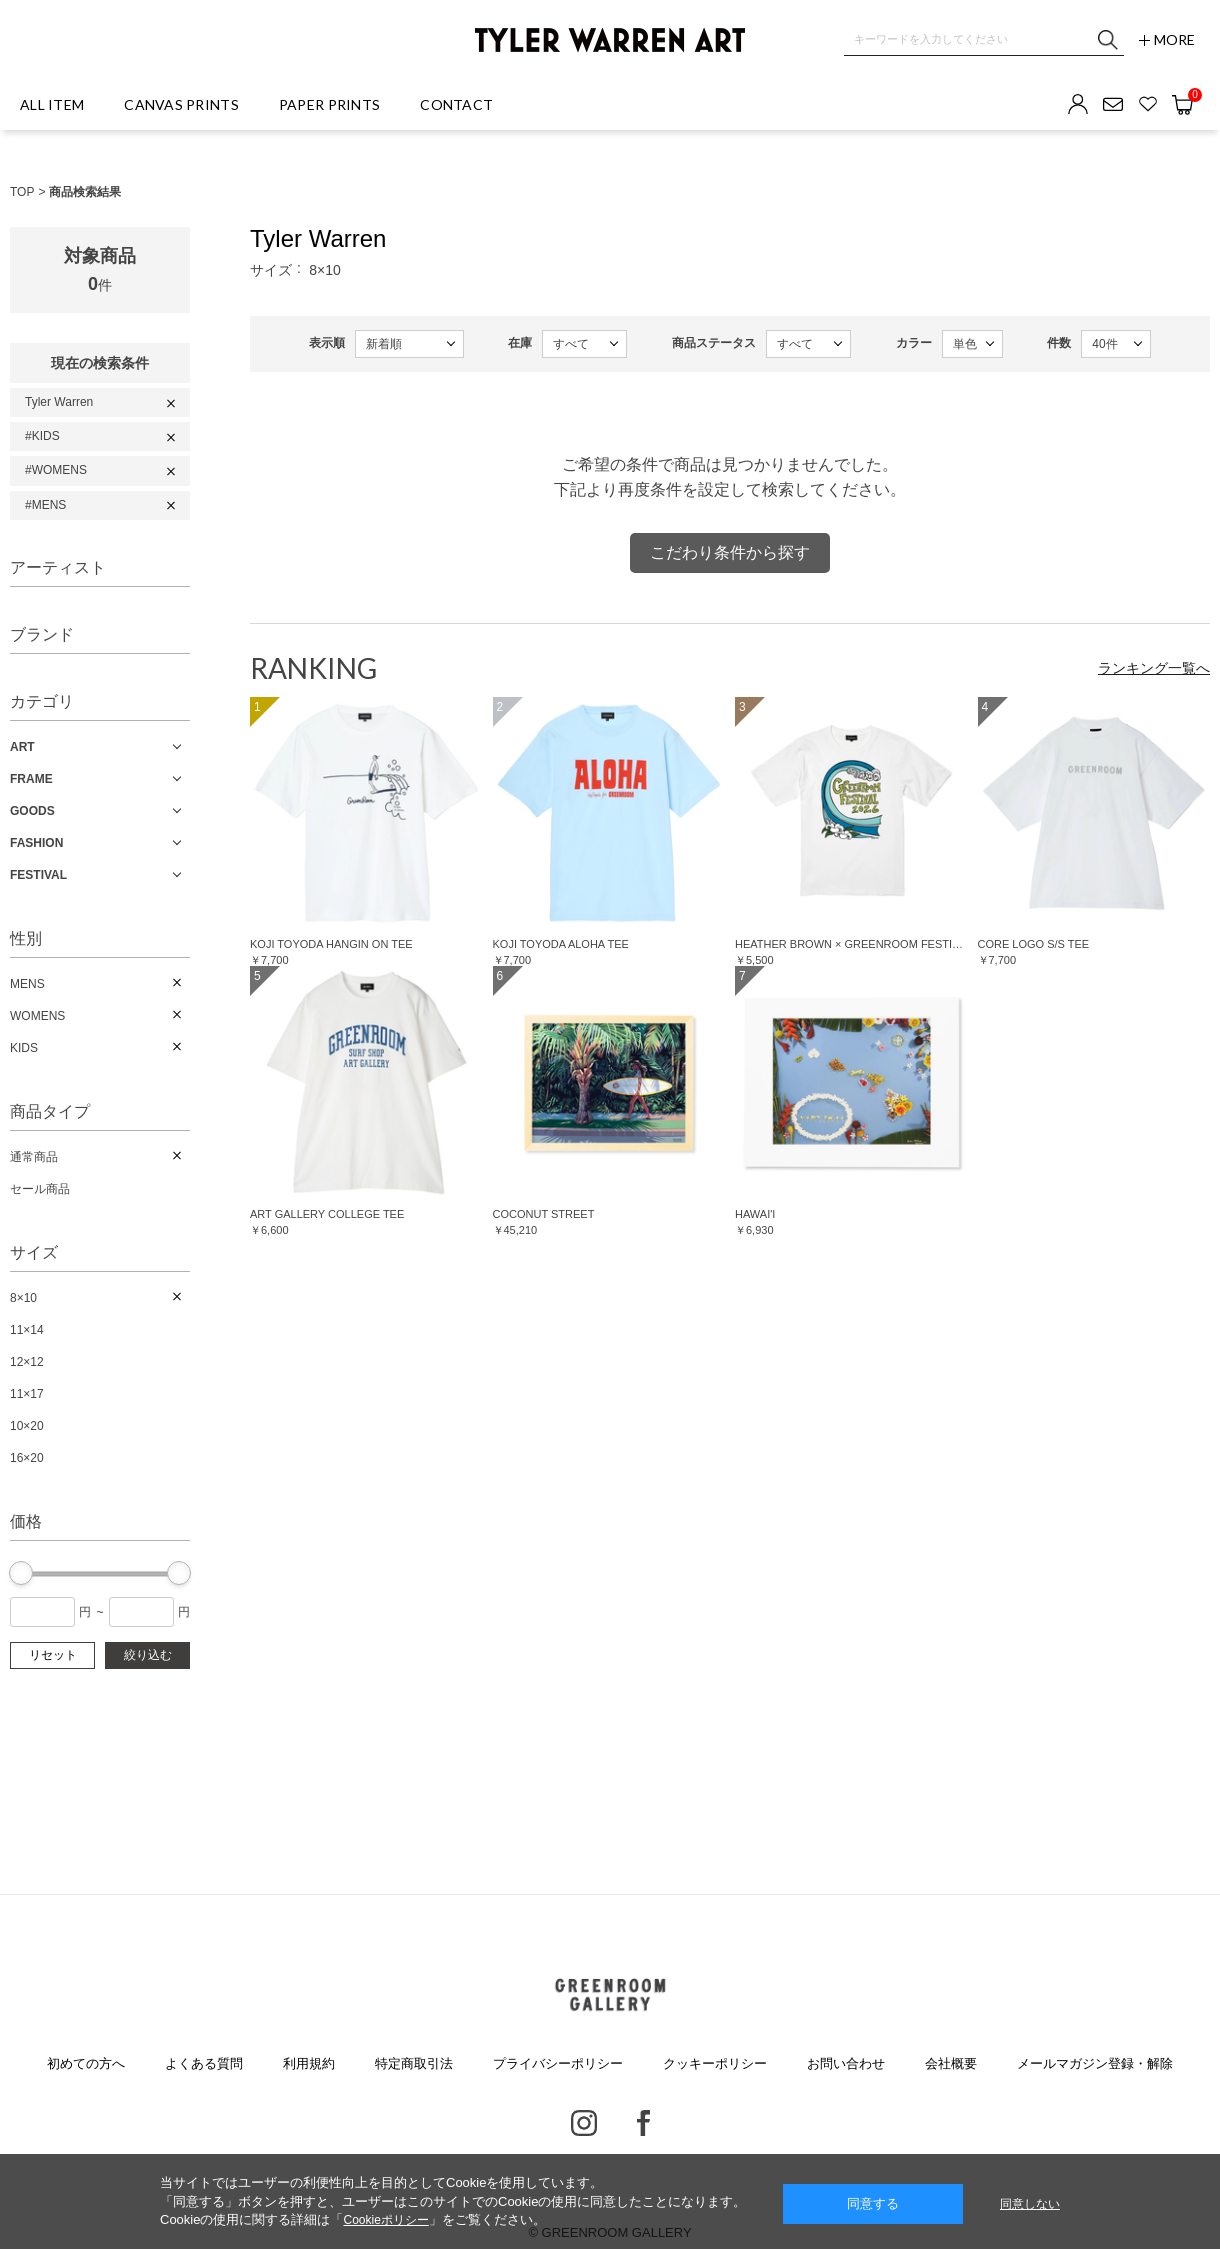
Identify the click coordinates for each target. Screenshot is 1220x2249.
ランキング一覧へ (1154, 668)
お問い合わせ (846, 2063)
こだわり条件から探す (730, 552)
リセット (53, 1655)
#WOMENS (56, 470)
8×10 (23, 1298)
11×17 (27, 1394)
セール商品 (40, 1189)
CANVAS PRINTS (181, 104)
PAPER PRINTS (329, 104)
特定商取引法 (414, 2063)
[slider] (21, 1573)
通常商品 (34, 1157)
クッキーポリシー (715, 2063)
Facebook (643, 2123)
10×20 (27, 1426)
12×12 (27, 1362)
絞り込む (148, 1655)
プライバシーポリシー (558, 2063)
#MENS (45, 505)
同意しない (1030, 2204)
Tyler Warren (59, 402)
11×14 (27, 1330)
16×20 (27, 1458)
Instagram (584, 2123)
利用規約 (309, 2063)
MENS (27, 984)
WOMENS (37, 1016)
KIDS (24, 1048)
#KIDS (42, 436)
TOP (22, 192)
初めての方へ (86, 2063)
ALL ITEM (52, 104)
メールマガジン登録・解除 (1095, 2063)
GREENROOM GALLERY (609, 1995)
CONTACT (456, 104)
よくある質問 (204, 2063)
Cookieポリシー (385, 2220)
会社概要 (951, 2063)
